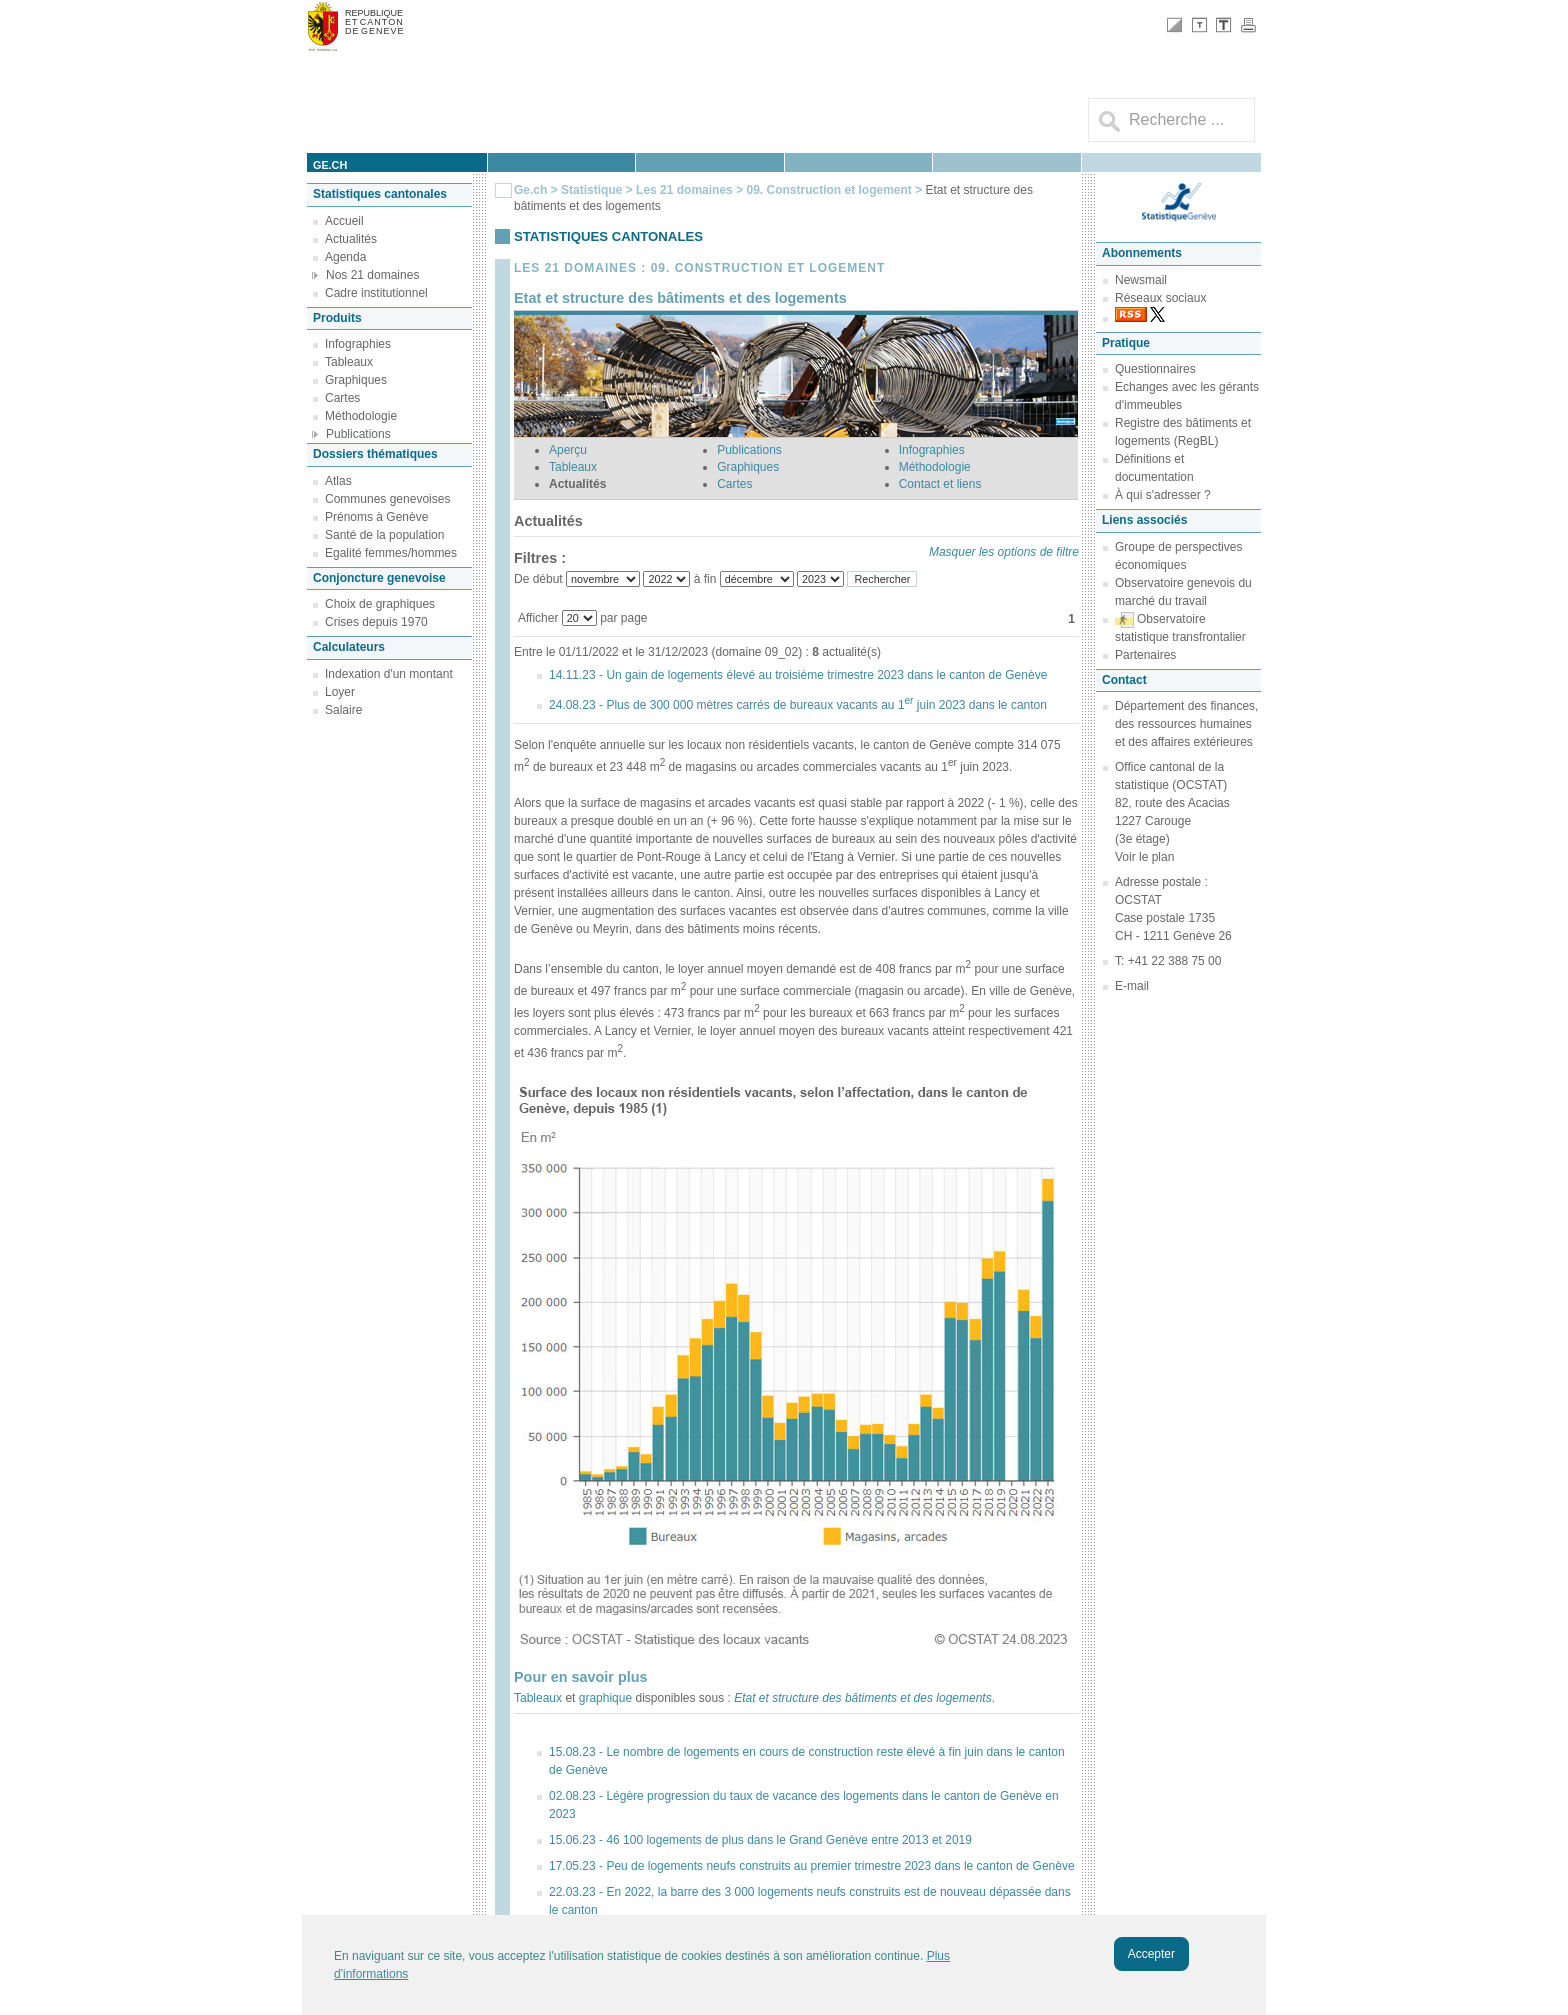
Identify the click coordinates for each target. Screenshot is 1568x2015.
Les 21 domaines (684, 190)
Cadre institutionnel (376, 293)
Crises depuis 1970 (376, 622)
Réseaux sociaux (1160, 298)
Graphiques (356, 380)
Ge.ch (530, 190)
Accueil (344, 221)
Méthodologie (361, 416)
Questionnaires (1155, 369)
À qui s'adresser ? (1163, 495)
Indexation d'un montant (389, 674)
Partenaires (1145, 655)
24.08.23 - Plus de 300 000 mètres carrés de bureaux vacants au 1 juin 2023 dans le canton (798, 705)
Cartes (342, 398)
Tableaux (349, 362)
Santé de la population (384, 535)
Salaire (343, 710)
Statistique (591, 190)
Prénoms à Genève (376, 517)
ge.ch (330, 165)
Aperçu (568, 450)
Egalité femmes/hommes (391, 553)
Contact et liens (940, 484)
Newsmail (1141, 280)
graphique (605, 1698)
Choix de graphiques (380, 604)
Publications (358, 434)
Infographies (358, 344)
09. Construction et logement (830, 190)
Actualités (351, 239)
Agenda (345, 257)
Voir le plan (1144, 857)
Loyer (340, 692)
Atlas (338, 481)
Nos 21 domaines (372, 275)
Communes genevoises (387, 499)
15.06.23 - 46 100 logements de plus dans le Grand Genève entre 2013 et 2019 (760, 1840)
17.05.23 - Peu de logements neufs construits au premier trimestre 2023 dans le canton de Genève (812, 1866)
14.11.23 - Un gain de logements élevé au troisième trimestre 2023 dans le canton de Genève (798, 675)
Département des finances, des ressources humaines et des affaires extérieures (1186, 724)
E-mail (1132, 986)
